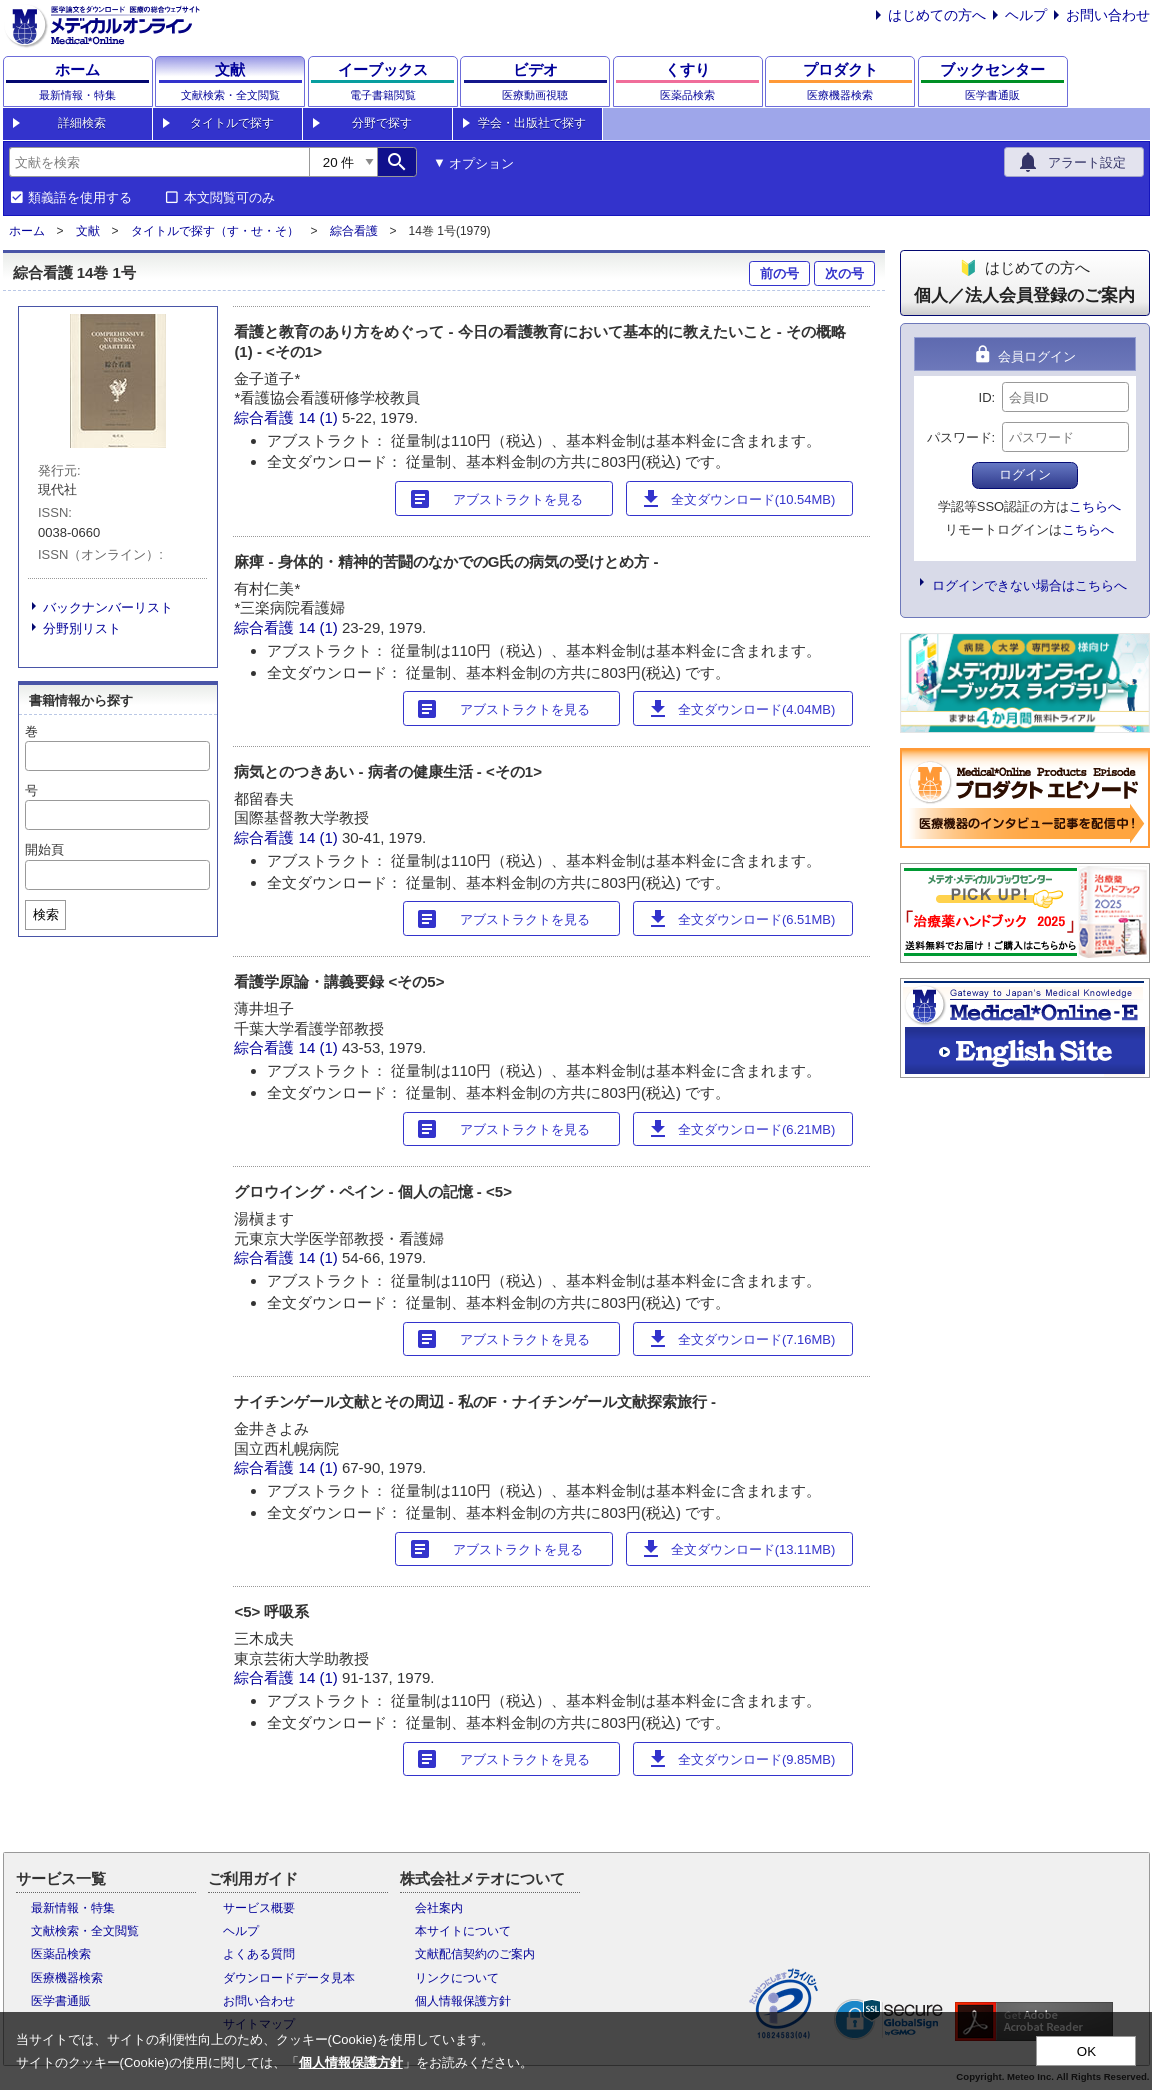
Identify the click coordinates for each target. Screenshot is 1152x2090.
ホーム (27, 231)
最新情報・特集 (73, 1908)
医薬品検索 (61, 1954)
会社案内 (439, 1908)
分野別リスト (82, 628)
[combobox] (159, 162)
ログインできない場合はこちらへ (1029, 585)
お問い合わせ (1108, 15)
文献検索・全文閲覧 (85, 1931)
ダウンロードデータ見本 (289, 1978)
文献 (88, 231)
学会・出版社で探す (532, 123)
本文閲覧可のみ (229, 198)
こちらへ (1095, 506)
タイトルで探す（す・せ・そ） (215, 231)
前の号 (779, 273)
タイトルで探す (232, 123)
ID (985, 397)
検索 (46, 914)
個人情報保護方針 (463, 2001)
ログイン (1025, 474)
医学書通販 (61, 2001)
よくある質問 (259, 1954)
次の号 (844, 273)
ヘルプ (1026, 15)
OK (1086, 2051)
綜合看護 (354, 231)
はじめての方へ (937, 15)
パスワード (959, 437)
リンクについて (457, 1978)
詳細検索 (82, 123)
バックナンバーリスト (108, 607)
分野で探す (382, 123)
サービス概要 (259, 1908)
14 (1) (320, 417)
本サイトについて (463, 1931)
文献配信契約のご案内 (475, 1954)
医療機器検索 (67, 1978)
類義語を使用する (80, 198)
